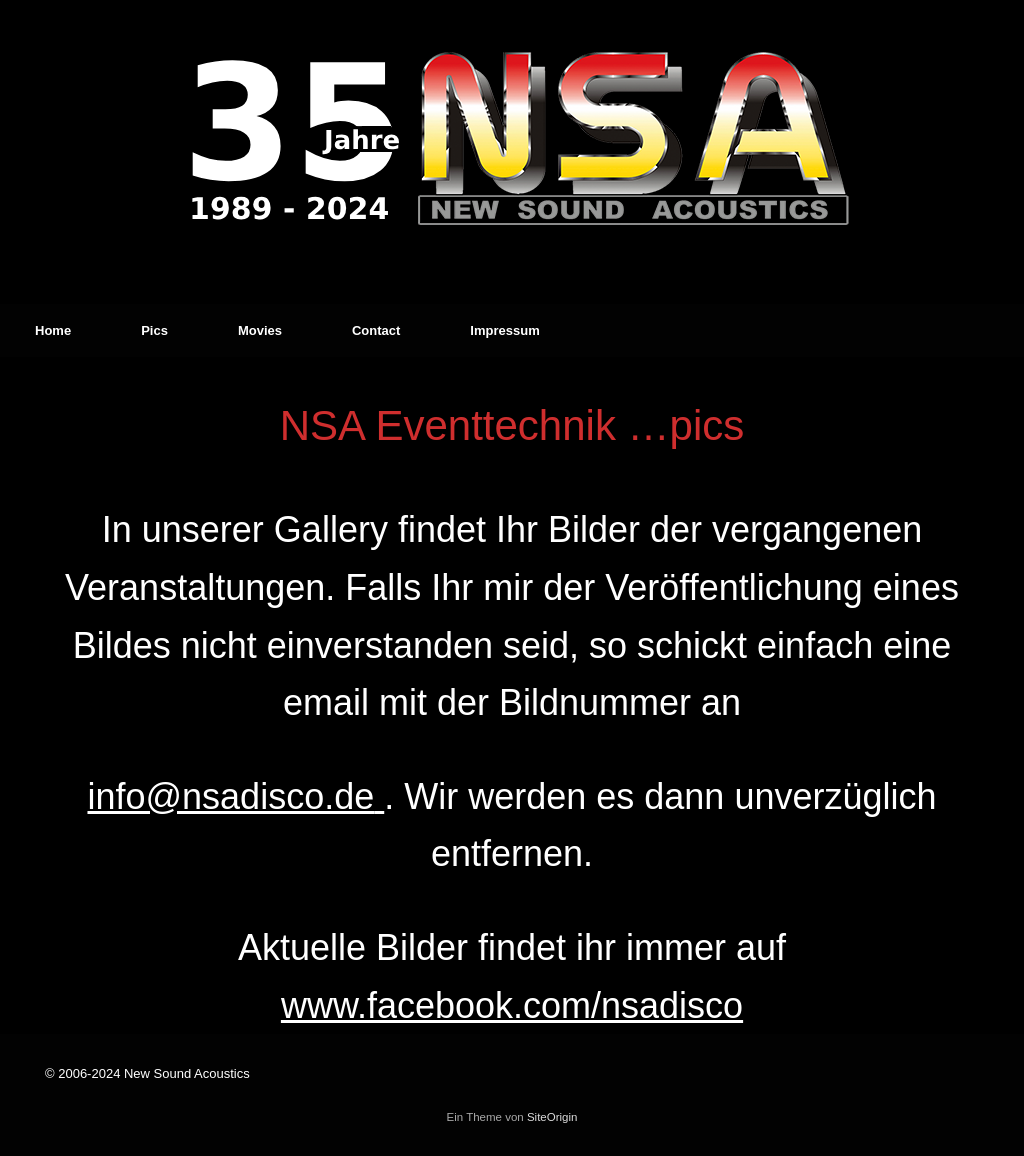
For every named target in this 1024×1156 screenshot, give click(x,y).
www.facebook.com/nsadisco (512, 1005)
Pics (154, 330)
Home (53, 330)
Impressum (504, 330)
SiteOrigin (552, 1117)
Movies (260, 330)
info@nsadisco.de (230, 796)
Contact (376, 330)
